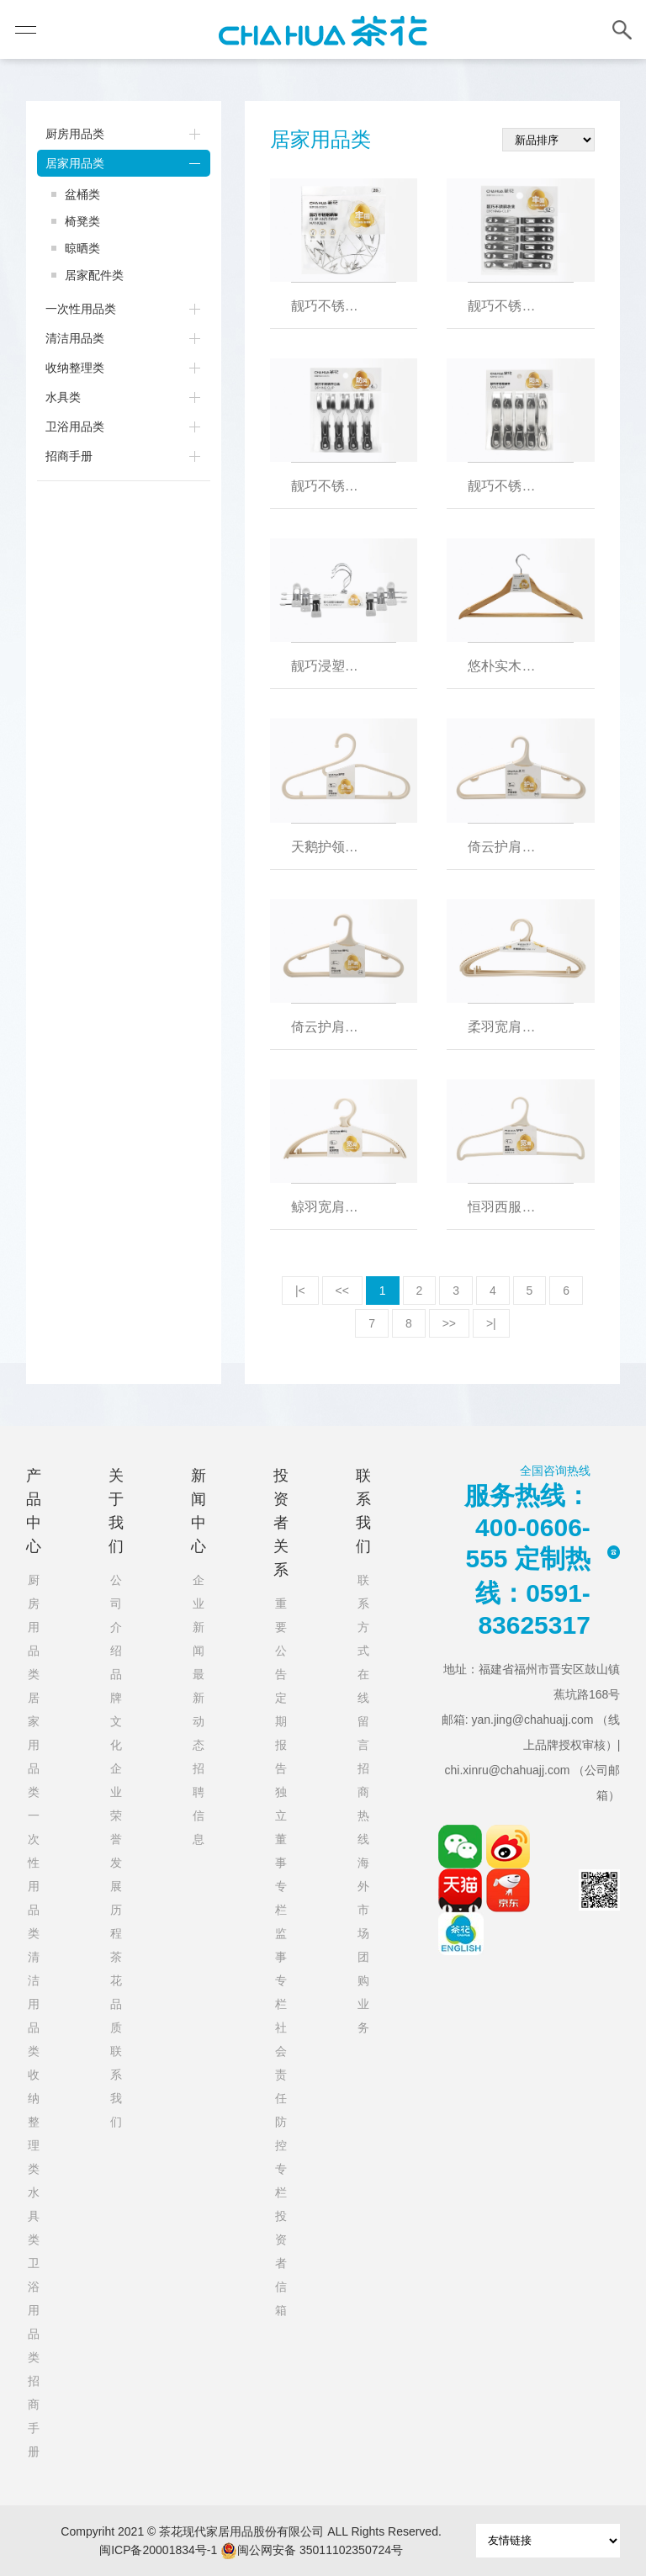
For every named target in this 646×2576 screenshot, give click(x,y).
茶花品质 (116, 1992)
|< (300, 1290)
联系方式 (363, 1615)
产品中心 (33, 1511)
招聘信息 (198, 1804)
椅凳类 (82, 221)
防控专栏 (281, 2157)
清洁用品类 (74, 338)
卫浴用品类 (74, 426)
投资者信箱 (281, 2263)
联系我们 (116, 2086)
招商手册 (69, 456)
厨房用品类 (74, 133)
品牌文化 (116, 1709)
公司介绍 (116, 1615)
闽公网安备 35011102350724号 (311, 2550)
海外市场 (363, 1898)
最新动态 (198, 1709)
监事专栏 (281, 1969)
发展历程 (116, 1898)
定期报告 (281, 1733)
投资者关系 (281, 1522)
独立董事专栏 (281, 1850)
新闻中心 (198, 1511)
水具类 (63, 397)
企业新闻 (198, 1615)
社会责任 (281, 2063)
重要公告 (281, 1639)
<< (342, 1290)
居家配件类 (94, 275)
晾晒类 (82, 248)
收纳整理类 (74, 367)
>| (491, 1323)
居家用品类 (74, 163)
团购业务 (363, 1992)
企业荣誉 (116, 1804)
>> (449, 1323)
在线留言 (363, 1709)
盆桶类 (82, 194)
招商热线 (363, 1804)
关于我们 (116, 1511)
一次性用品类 (80, 308)
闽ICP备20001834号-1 (158, 2550)
